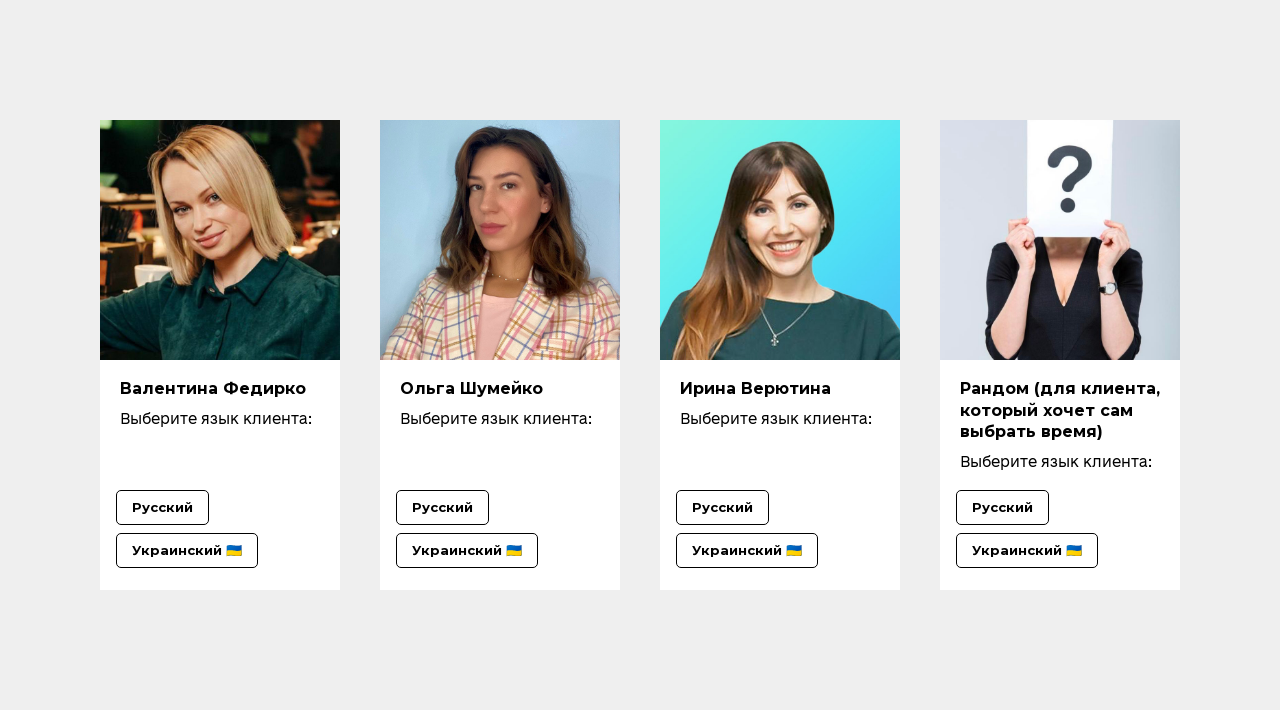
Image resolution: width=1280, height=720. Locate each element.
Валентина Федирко (213, 388)
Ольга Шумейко (471, 388)
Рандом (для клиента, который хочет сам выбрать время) (1060, 410)
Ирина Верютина (755, 388)
